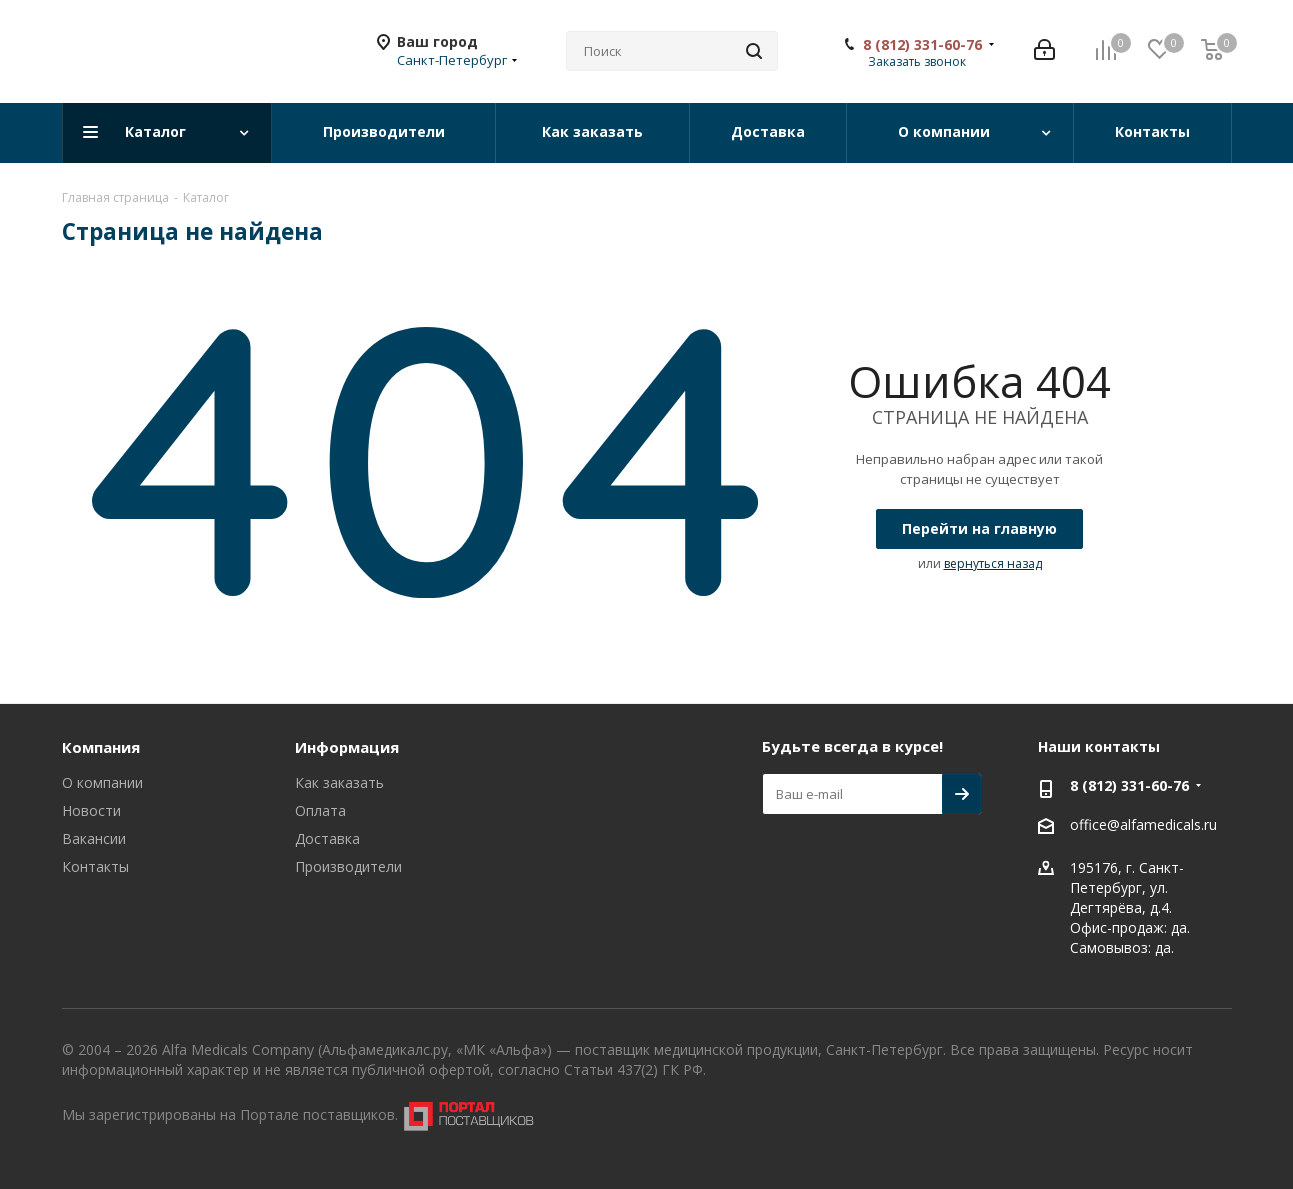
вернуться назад (993, 563)
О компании (102, 782)
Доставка (327, 838)
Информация (347, 747)
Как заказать (339, 782)
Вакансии (94, 838)
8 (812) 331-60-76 (922, 45)
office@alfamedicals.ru (1143, 825)
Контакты (95, 866)
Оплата (320, 810)
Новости (91, 810)
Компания (101, 747)
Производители (348, 866)
